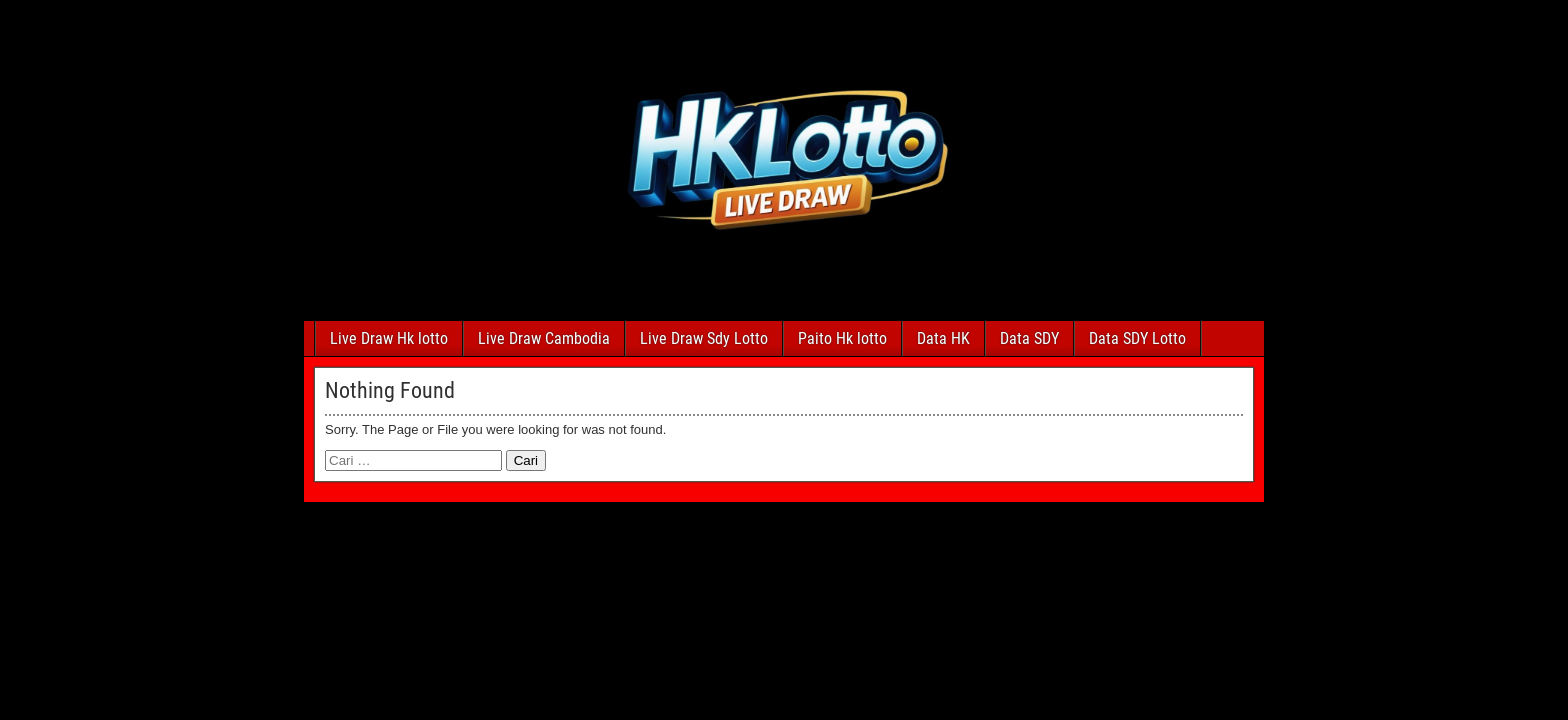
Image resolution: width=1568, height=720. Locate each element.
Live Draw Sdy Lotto (704, 338)
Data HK (943, 338)
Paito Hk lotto (842, 338)
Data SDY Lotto (1137, 338)
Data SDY (1029, 338)
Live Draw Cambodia (544, 338)
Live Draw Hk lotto (389, 338)
